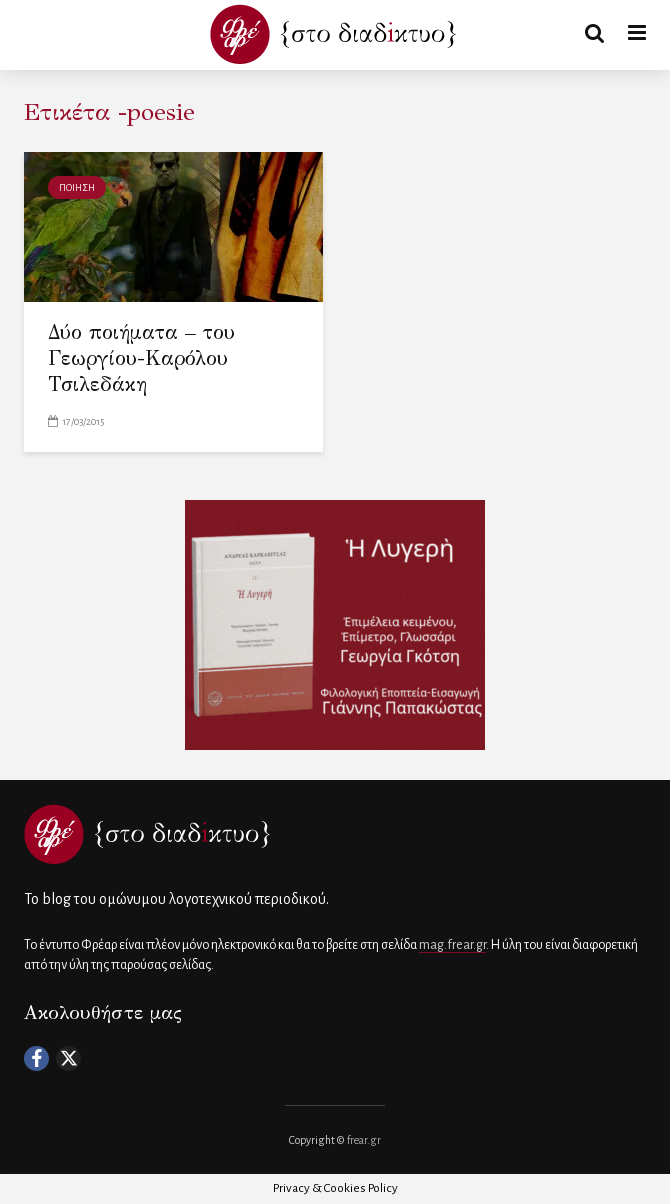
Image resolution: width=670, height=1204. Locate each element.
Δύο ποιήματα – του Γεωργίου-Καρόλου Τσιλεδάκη (141, 358)
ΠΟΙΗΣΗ (77, 188)
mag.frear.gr (452, 945)
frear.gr (364, 1140)
